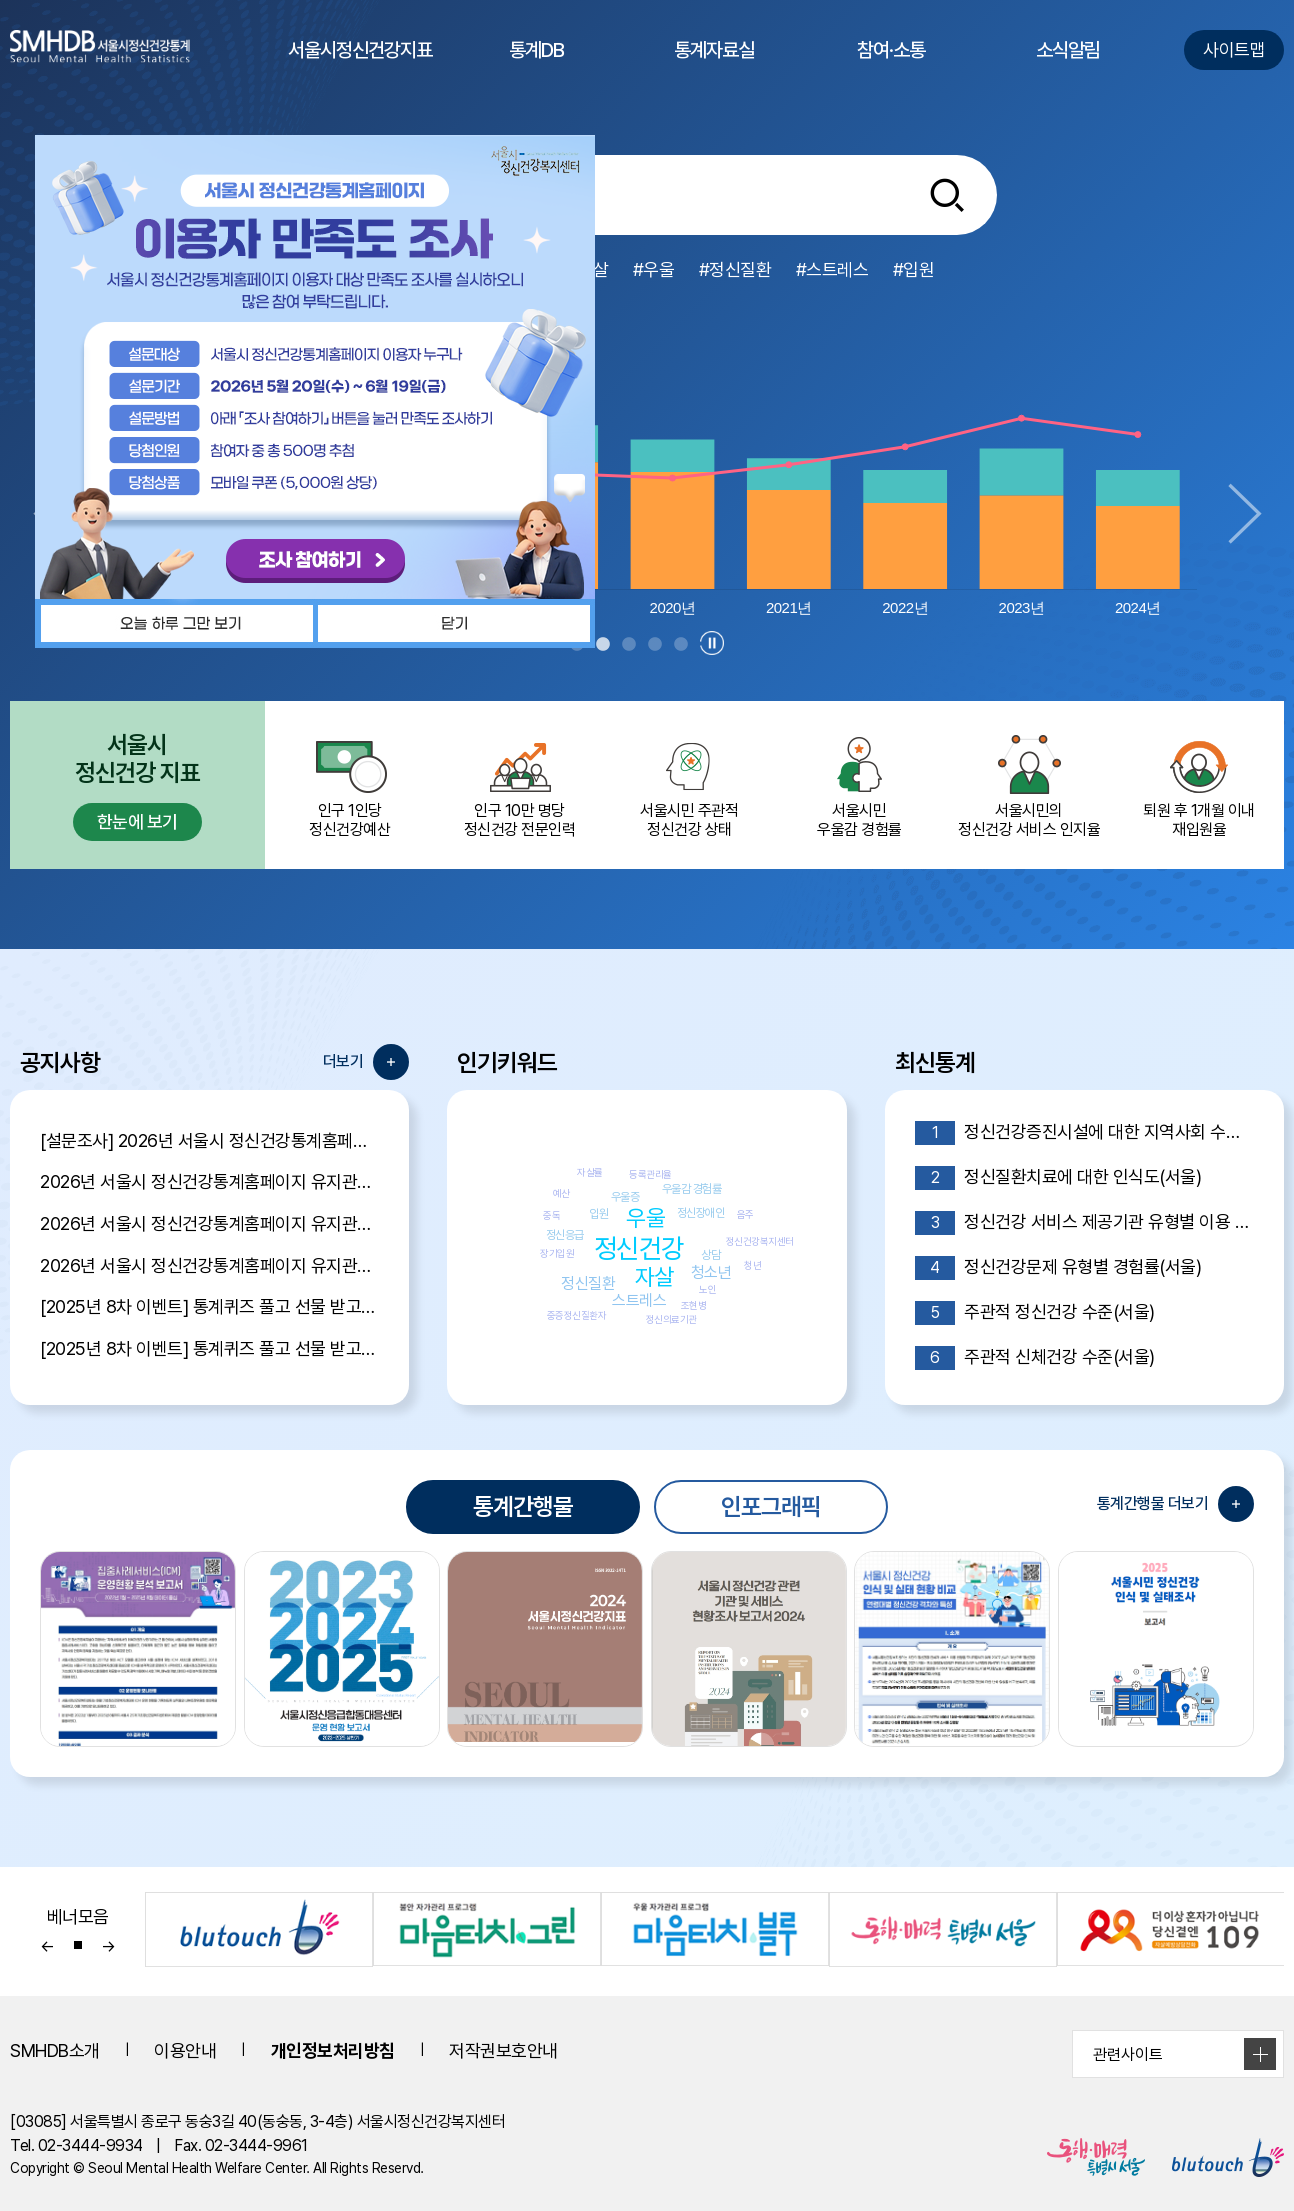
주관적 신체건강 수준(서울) (1035, 1358)
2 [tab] (603, 645)
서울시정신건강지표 (360, 69)
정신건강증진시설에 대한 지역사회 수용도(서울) (1084, 1133)
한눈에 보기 (137, 821)
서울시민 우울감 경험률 (859, 785)
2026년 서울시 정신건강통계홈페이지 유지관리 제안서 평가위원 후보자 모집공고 (209, 1223)
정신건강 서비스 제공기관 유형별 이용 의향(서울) (1084, 1223)
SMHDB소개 (55, 2050)
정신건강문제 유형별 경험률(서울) (1058, 1268)
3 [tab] (629, 645)
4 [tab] (655, 645)
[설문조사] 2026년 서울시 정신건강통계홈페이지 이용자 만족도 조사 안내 (209, 1140)
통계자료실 (714, 69)
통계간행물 (523, 1506)
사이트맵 (1234, 49)
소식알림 (1068, 69)
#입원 (914, 269)
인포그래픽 (771, 1506)
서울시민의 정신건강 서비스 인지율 (1029, 785)
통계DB (536, 69)
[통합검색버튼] (947, 195)
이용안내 (185, 2050)
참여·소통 (891, 69)
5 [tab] (681, 645)
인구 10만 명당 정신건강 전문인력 (520, 785)
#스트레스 (832, 269)
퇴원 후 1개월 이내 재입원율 (1199, 785)
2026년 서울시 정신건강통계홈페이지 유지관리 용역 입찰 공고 (209, 1265)
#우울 (654, 269)
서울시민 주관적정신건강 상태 (690, 785)
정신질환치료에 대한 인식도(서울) (1058, 1178)
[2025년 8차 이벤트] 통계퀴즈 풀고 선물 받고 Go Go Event (209, 1348)
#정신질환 (735, 269)
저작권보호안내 (503, 2050)
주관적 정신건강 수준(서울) (1035, 1313)
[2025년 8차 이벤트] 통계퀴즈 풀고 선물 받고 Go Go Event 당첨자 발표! (209, 1306)
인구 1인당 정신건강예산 (350, 785)
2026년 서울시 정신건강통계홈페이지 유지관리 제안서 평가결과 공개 (209, 1181)
